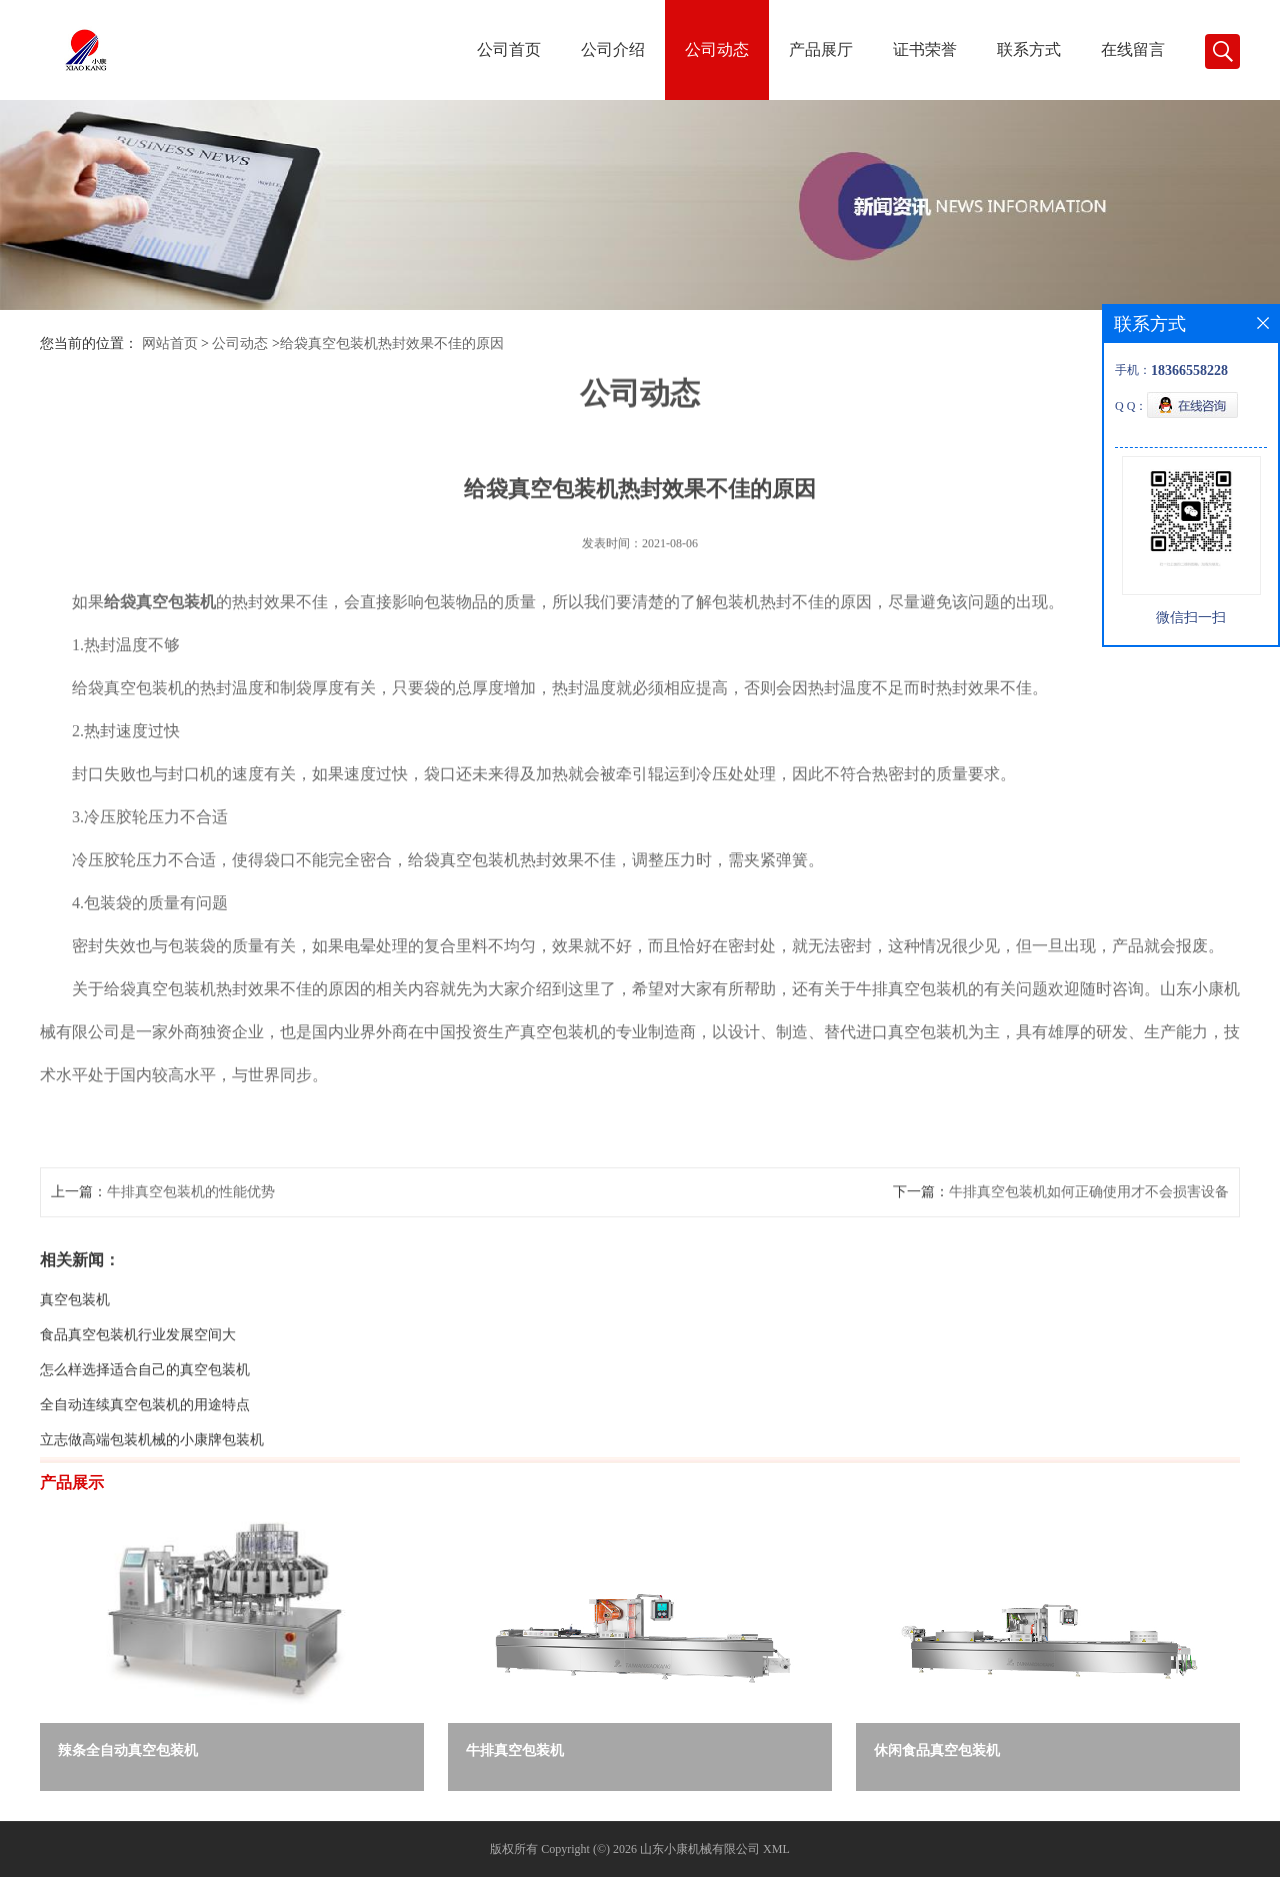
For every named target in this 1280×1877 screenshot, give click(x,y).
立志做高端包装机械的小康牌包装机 (152, 1486)
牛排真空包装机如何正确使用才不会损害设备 (1089, 1238)
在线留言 (1133, 49)
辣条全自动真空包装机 (128, 1750)
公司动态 (717, 49)
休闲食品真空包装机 (937, 1750)
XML (776, 1849)
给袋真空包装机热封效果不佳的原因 (392, 343)
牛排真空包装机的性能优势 (191, 1238)
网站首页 (170, 343)
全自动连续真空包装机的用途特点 (145, 1451)
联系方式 (1029, 49)
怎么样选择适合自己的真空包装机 (145, 1416)
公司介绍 (613, 49)
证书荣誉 (925, 49)
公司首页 (509, 49)
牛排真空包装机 (515, 1750)
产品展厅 (821, 49)
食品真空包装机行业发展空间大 (138, 1381)
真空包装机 (75, 1346)
